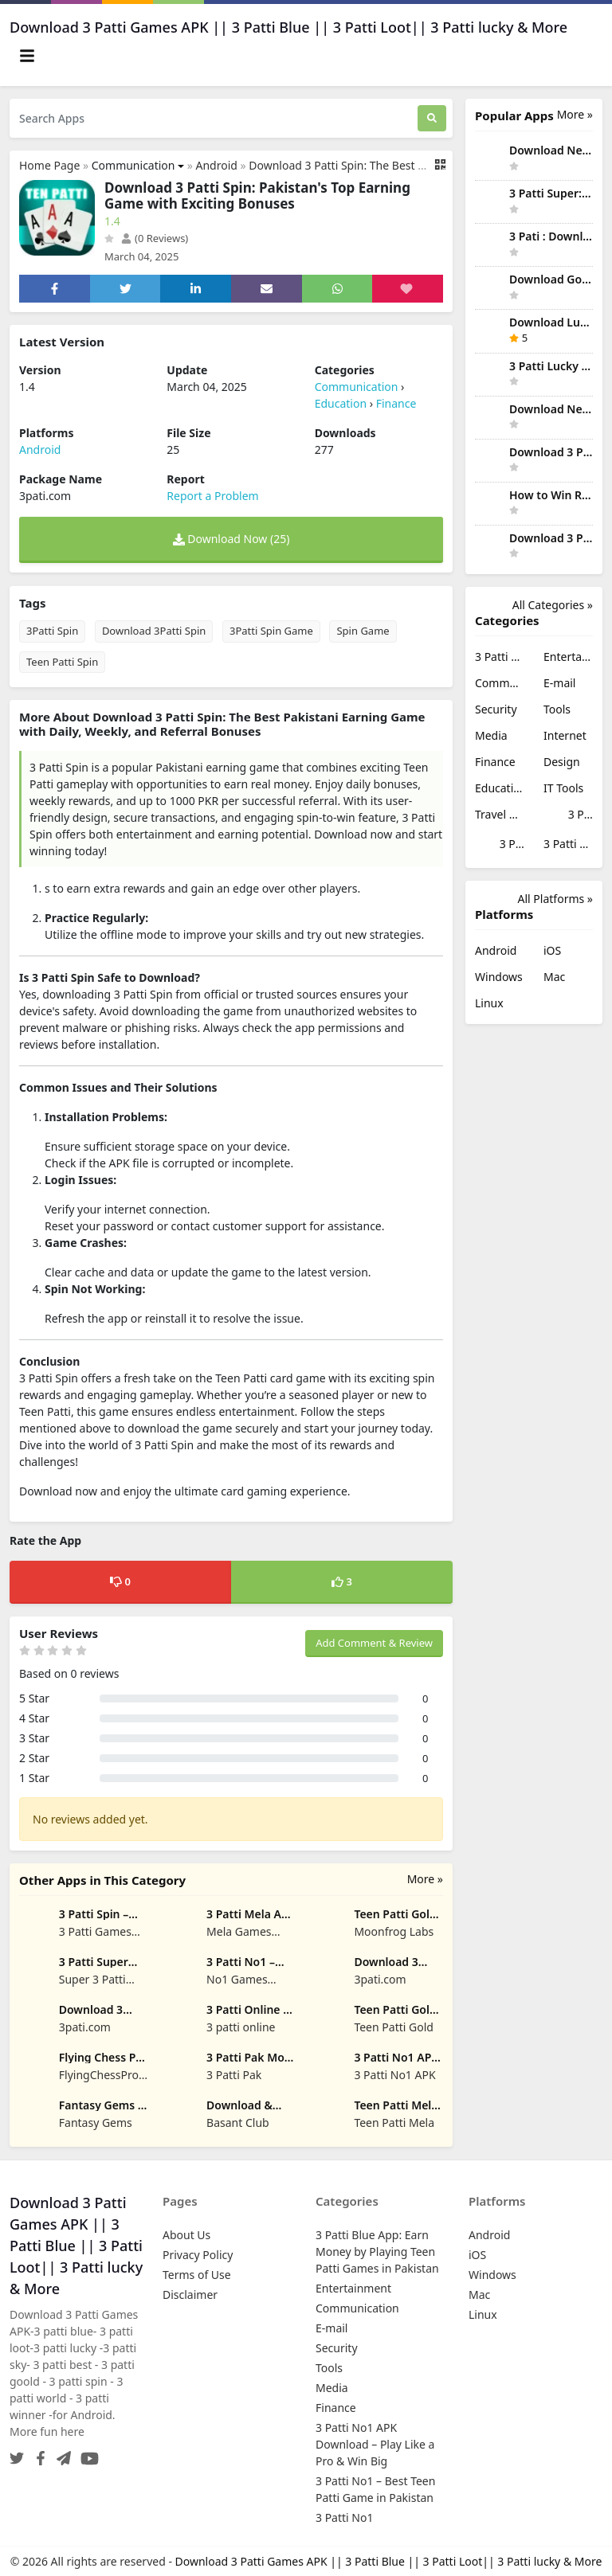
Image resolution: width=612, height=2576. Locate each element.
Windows (499, 976)
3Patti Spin (52, 630)
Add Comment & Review (374, 1643)
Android (216, 165)
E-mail (559, 682)
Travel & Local (499, 814)
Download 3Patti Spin (154, 630)
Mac (554, 976)
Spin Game (362, 630)
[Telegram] (60, 2453)
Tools (557, 709)
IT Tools (563, 787)
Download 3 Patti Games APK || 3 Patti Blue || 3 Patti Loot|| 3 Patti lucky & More (388, 2561)
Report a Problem (212, 495)
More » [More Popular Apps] (575, 114)
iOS (552, 950)
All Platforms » (555, 898)
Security (496, 709)
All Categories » (552, 604)
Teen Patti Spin (62, 662)
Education (341, 403)
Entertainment (568, 656)
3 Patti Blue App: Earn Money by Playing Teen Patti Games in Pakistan (499, 656)
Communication (133, 165)
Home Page (49, 165)
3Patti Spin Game (271, 630)
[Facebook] (37, 2453)
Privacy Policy (198, 2254)
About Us (186, 2234)
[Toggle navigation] (27, 55)
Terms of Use (197, 2274)
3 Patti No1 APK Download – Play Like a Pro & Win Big (568, 816)
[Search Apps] (213, 118)
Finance (396, 403)
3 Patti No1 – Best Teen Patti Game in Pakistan (499, 845)
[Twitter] (17, 2453)
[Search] (432, 118)
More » (425, 1879)
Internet (564, 735)
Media (491, 735)
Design (561, 761)
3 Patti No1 (568, 843)
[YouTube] (86, 2453)
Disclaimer (190, 2294)
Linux (489, 1002)
